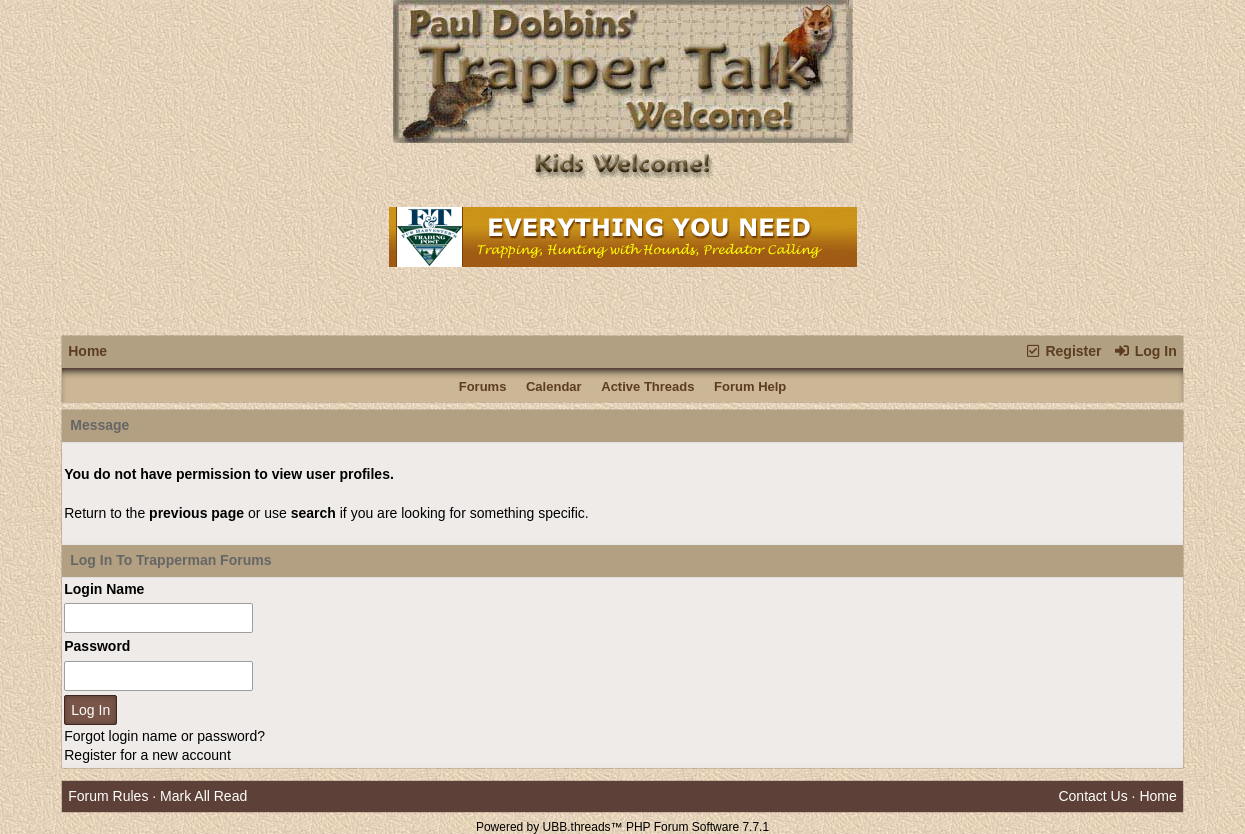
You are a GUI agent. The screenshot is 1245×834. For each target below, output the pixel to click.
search (313, 513)
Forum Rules (108, 796)
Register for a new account (147, 755)
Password (97, 646)
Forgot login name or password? (164, 736)
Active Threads (647, 386)
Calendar (554, 386)
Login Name (104, 589)
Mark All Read (203, 796)
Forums (483, 386)
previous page (196, 513)
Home (87, 351)
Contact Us (1092, 796)
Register (1062, 351)
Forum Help (750, 386)
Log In (1144, 351)
